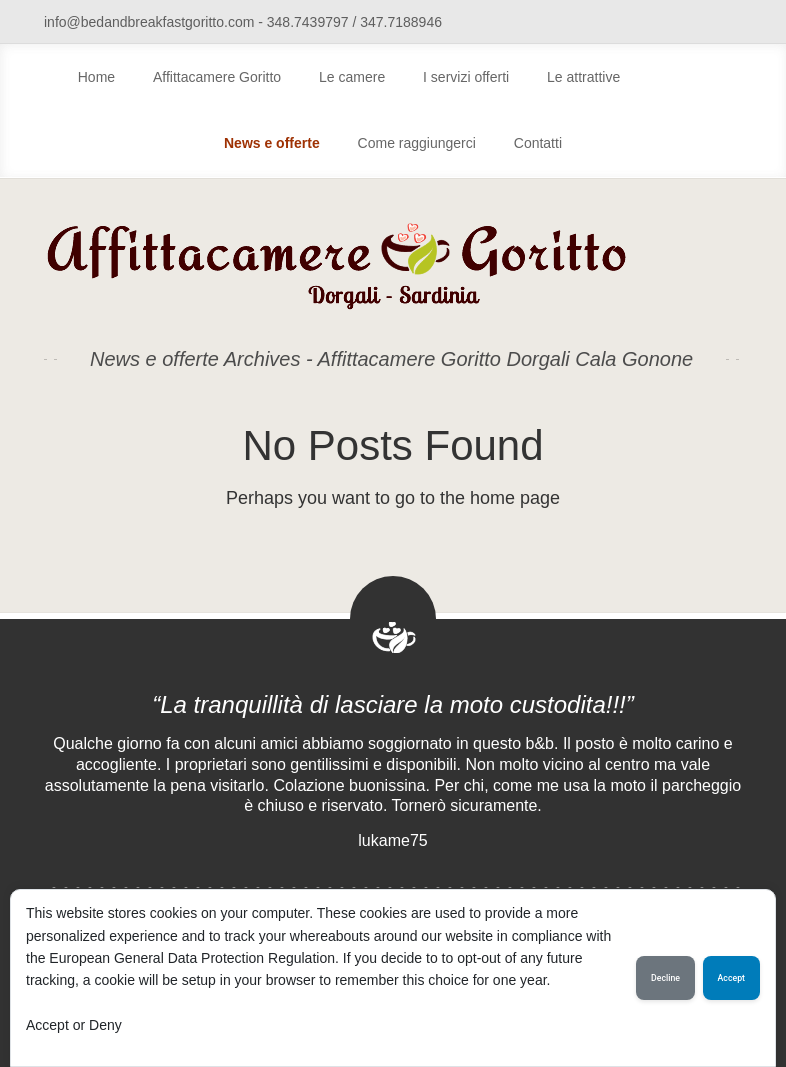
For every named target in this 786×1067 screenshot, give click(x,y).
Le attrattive (583, 77)
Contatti (538, 143)
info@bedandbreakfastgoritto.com (149, 22)
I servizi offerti (466, 77)
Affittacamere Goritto (217, 77)
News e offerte (272, 143)
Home (96, 77)
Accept (731, 978)
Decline (665, 978)
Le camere (352, 77)
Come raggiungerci (417, 143)
